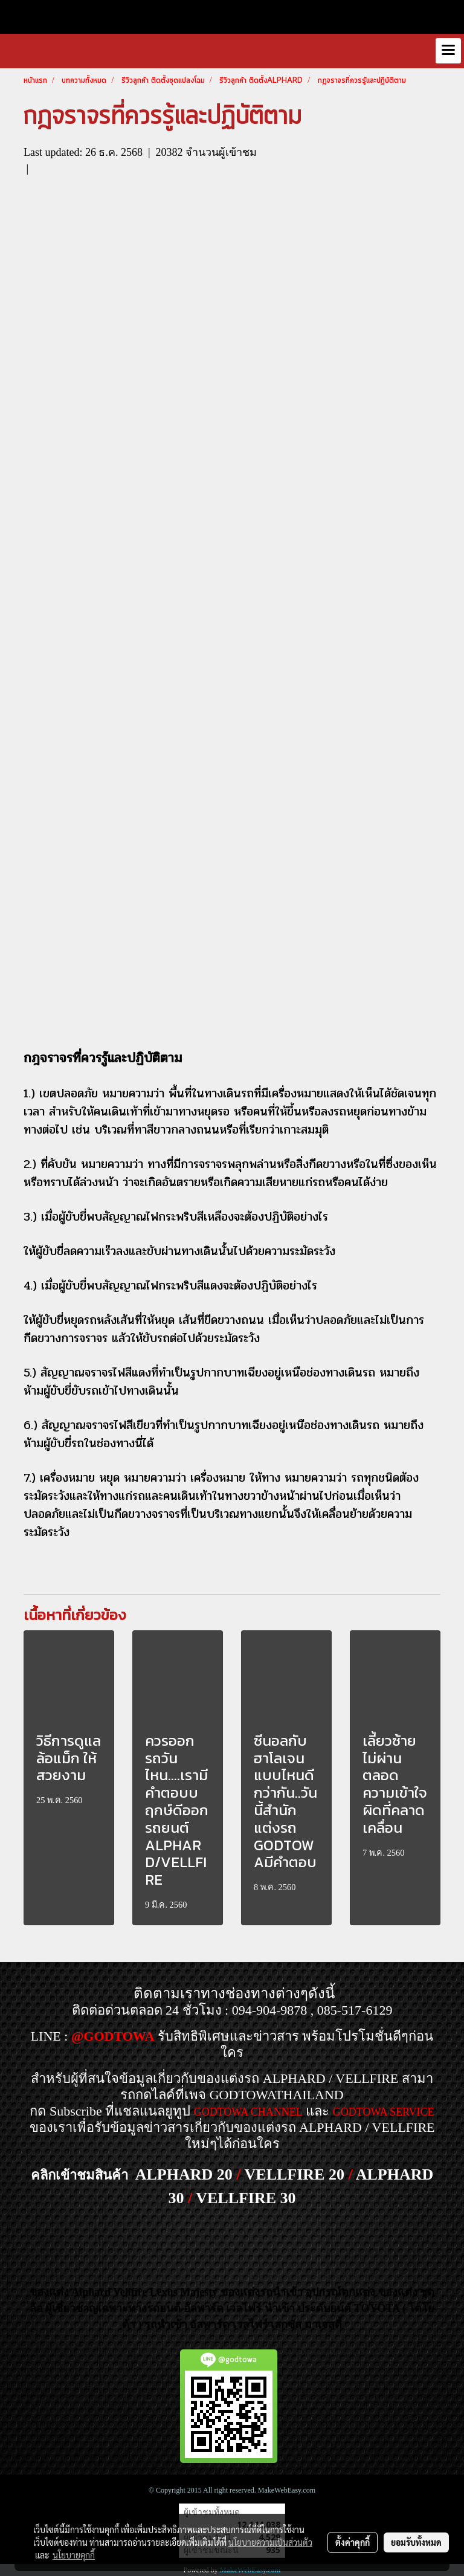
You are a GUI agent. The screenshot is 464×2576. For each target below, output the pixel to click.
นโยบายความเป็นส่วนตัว (270, 2542)
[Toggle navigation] (448, 50)
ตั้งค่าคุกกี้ (352, 2542)
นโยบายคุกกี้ (74, 2554)
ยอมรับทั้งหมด (416, 2542)
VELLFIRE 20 (294, 2174)
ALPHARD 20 (184, 2174)
